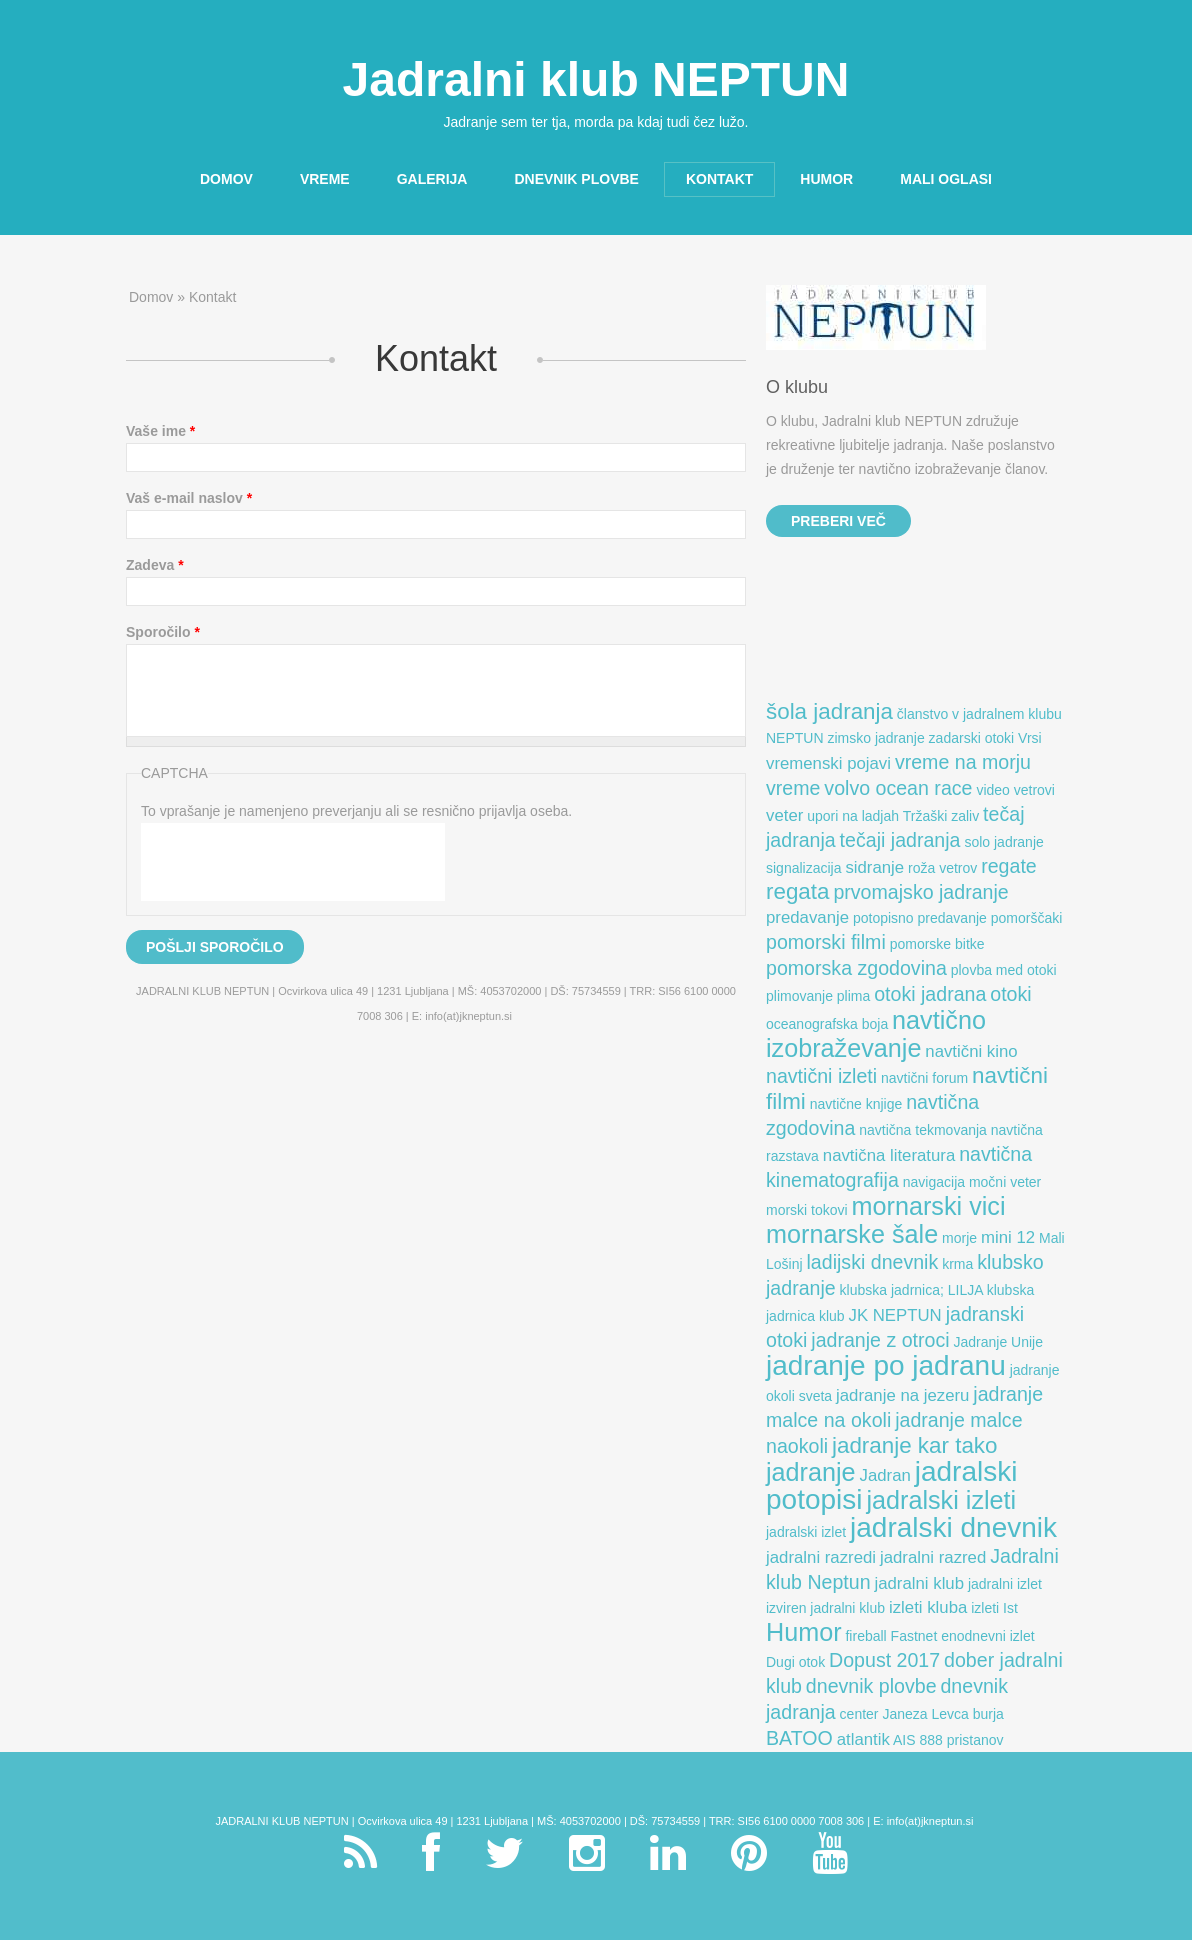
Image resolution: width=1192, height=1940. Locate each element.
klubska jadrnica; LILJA (911, 1290)
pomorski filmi (826, 942)
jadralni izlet (1005, 1584)
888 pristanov (961, 1740)
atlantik (863, 1739)
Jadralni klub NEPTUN (596, 79)
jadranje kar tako (915, 1445)
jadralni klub (919, 1583)
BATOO (799, 1738)
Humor (826, 179)
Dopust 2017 (884, 1660)
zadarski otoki (972, 738)
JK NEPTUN (895, 1315)
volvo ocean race (898, 788)
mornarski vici (929, 1206)
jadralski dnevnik (953, 1527)
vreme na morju (963, 762)
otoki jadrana (930, 994)
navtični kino (971, 1051)
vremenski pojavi (828, 763)
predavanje (807, 917)
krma (957, 1264)
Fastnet (914, 1636)
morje (959, 1238)
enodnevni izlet (987, 1636)
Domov (221, 180)
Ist (1010, 1608)
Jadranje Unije (999, 1342)
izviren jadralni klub (825, 1608)
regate (1009, 866)
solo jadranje (1003, 842)
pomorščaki (1027, 918)
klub (832, 1316)
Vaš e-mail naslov (189, 498)
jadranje (811, 1472)
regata (798, 891)
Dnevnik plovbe (576, 179)
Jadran (885, 1475)
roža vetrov (942, 868)
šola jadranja (829, 711)
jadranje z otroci (880, 1340)
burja (988, 1714)
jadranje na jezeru (902, 1395)
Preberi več (838, 521)
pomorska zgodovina (856, 968)
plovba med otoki (1004, 970)
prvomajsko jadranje (920, 892)
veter (784, 815)
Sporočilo (163, 632)
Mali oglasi (946, 179)
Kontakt (719, 179)
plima (853, 996)
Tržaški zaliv (941, 816)
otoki (1010, 994)
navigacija (934, 1182)
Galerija (432, 179)
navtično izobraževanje (876, 1034)
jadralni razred (933, 1557)
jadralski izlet (806, 1532)
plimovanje (799, 996)
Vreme (325, 179)
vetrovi (1034, 790)
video (992, 790)
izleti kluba (928, 1607)
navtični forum (924, 1078)
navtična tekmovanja (923, 1130)
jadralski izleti (941, 1500)
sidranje (874, 867)
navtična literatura (889, 1155)
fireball (865, 1636)
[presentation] (293, 862)
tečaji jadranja (900, 840)
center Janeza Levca (904, 1714)
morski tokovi (807, 1210)
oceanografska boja (827, 1024)
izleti (985, 1608)
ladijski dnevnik (872, 1262)
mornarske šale (852, 1234)
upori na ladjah (853, 816)
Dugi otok (795, 1662)
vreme (793, 788)
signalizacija (803, 868)
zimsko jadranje (875, 738)
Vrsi (1030, 738)
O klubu (797, 387)
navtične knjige (856, 1104)
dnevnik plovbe (871, 1686)
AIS (904, 1740)
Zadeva (155, 565)
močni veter (1005, 1182)
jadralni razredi (821, 1557)
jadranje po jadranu (886, 1365)
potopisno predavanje (920, 918)
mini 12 (1008, 1237)
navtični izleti (821, 1076)
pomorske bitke (937, 944)
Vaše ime (160, 431)
